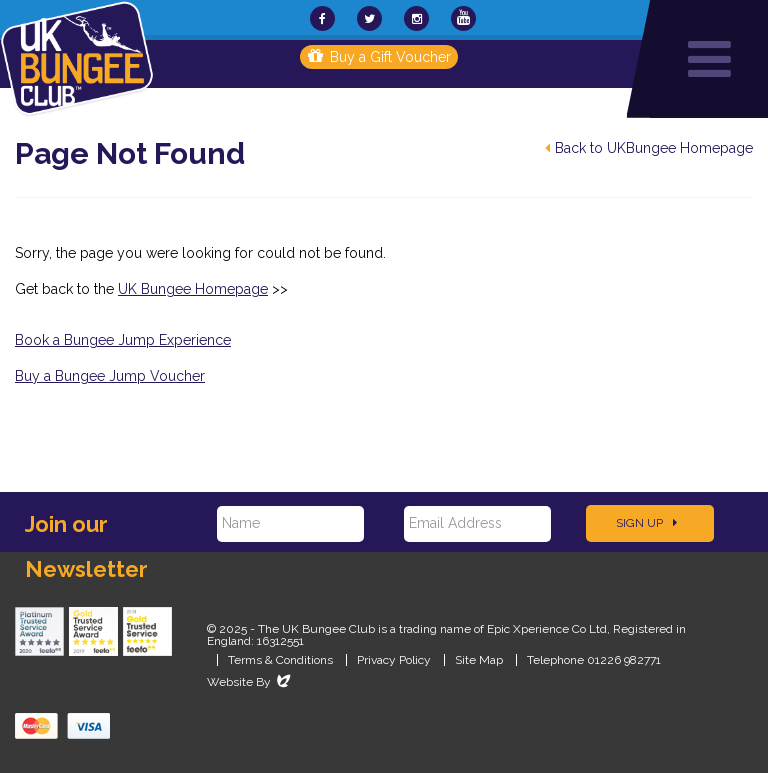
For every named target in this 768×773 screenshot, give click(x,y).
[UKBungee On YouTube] (463, 18)
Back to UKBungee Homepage (649, 148)
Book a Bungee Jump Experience (123, 340)
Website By (250, 682)
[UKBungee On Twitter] (369, 18)
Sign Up (646, 523)
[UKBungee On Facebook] (322, 18)
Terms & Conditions (280, 660)
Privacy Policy (394, 660)
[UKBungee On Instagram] (416, 18)
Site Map (479, 660)
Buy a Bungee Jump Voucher (110, 376)
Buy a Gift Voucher (379, 57)
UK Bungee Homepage (193, 289)
